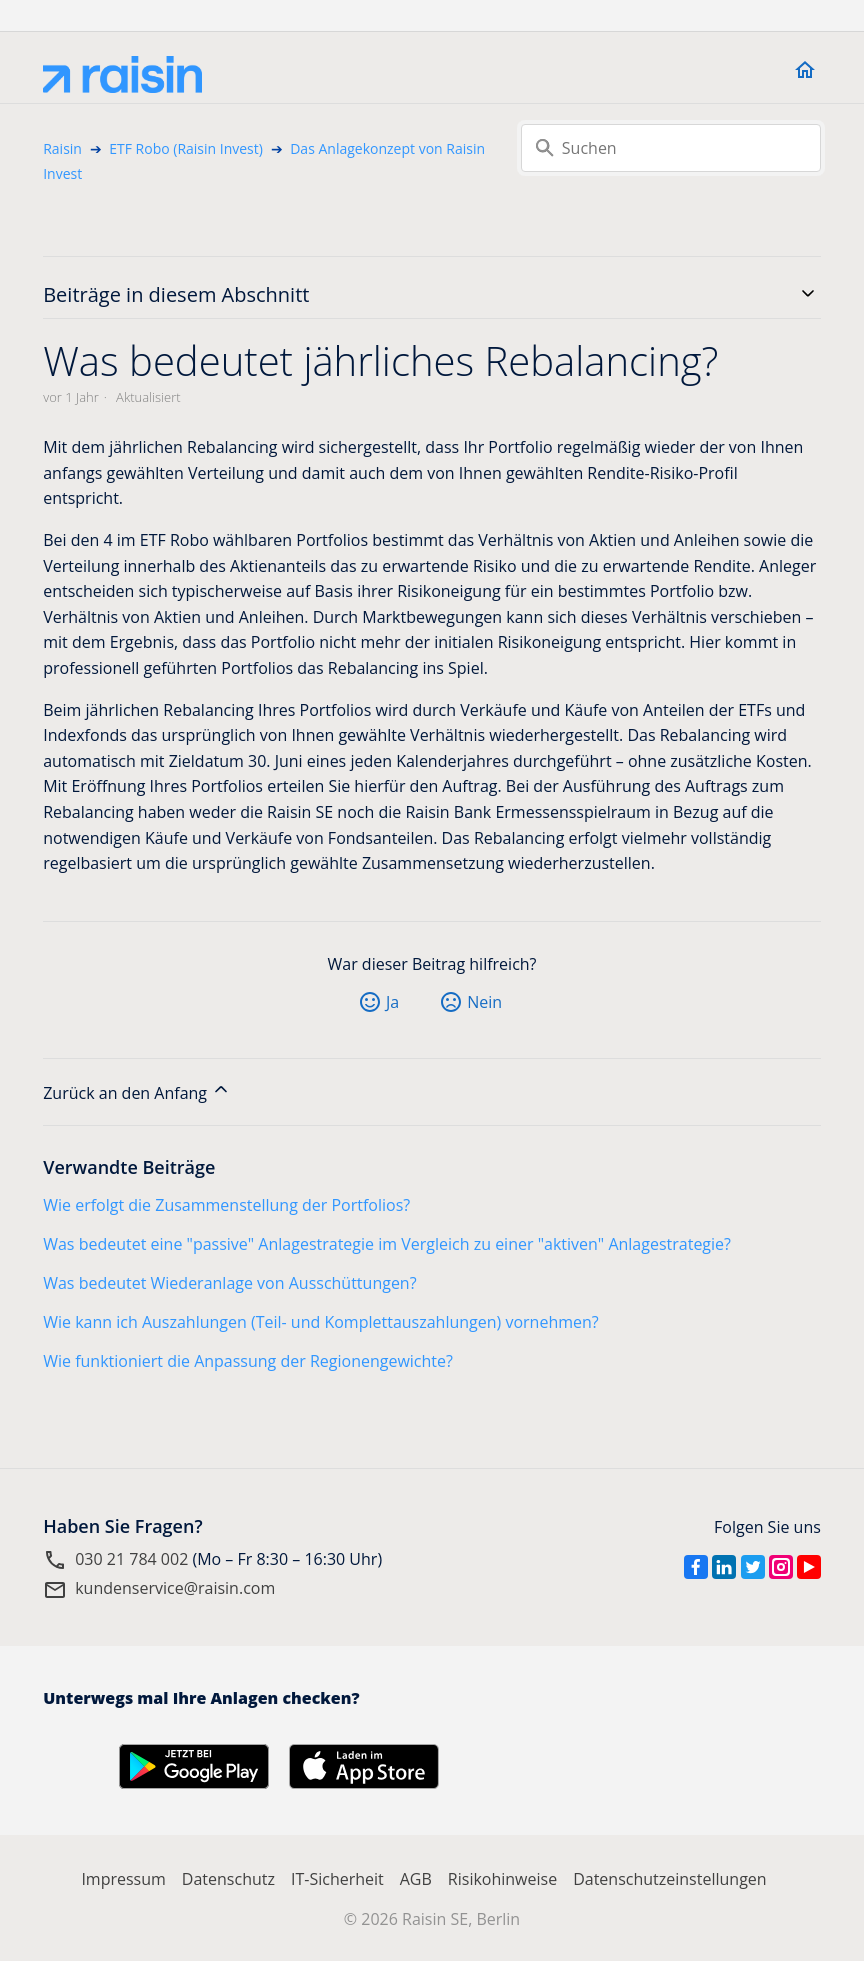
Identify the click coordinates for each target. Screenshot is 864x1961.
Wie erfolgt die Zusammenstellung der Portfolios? (226, 1205)
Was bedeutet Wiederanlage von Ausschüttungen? (229, 1283)
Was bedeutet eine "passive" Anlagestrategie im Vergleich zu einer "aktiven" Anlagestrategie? (387, 1244)
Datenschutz (228, 1879)
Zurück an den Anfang (137, 1091)
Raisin (62, 148)
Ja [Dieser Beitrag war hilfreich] (392, 1002)
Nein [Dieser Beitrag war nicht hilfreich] (484, 1002)
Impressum (123, 1879)
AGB (416, 1879)
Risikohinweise (502, 1879)
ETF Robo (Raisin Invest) (186, 148)
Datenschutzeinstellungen (669, 1879)
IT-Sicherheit (337, 1879)
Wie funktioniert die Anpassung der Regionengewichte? (248, 1361)
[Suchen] (671, 148)
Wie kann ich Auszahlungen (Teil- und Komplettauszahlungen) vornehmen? (321, 1322)
